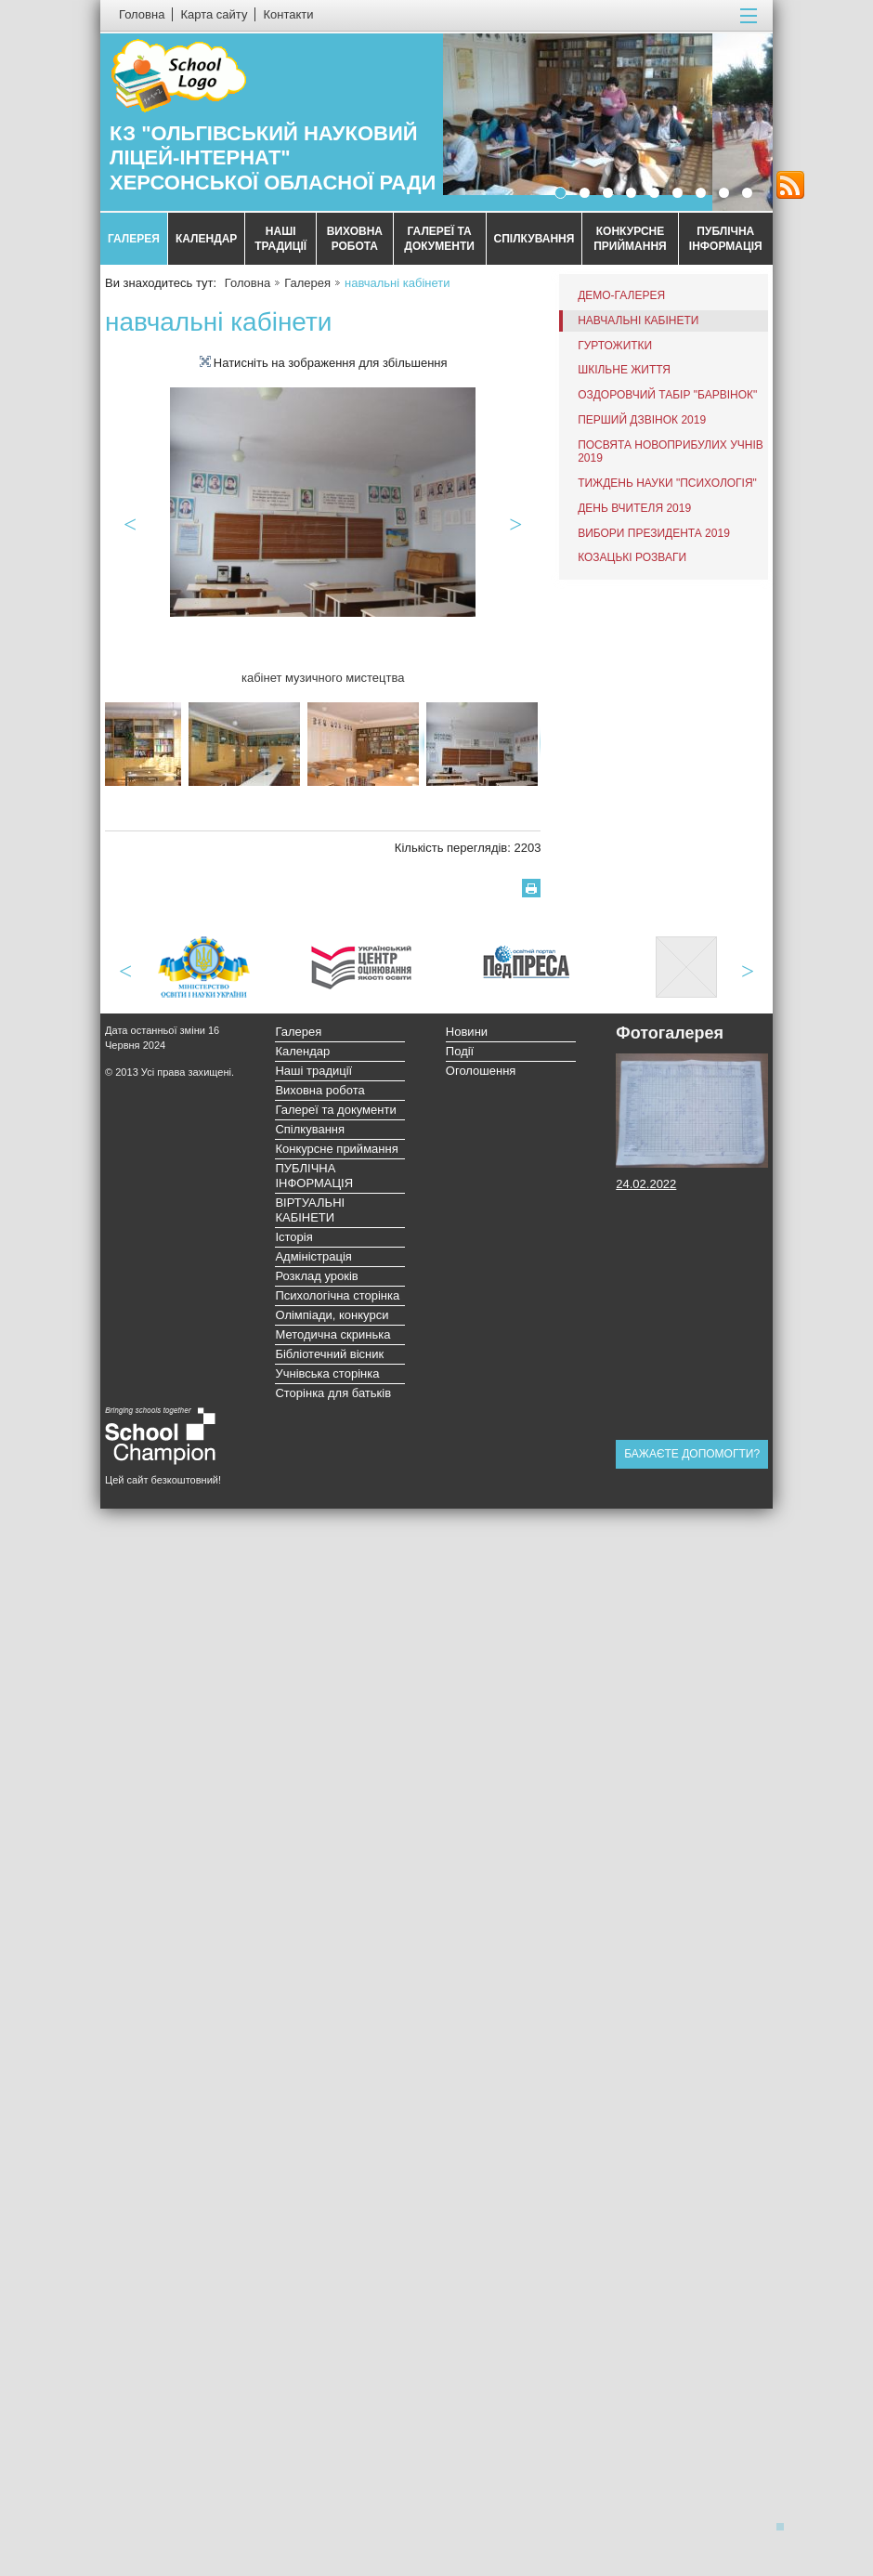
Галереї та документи (439, 239)
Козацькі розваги (632, 557)
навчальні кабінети (638, 320)
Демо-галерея (621, 295)
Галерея (134, 238)
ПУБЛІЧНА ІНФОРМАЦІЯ (725, 239)
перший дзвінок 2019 (642, 419)
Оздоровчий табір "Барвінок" (667, 394)
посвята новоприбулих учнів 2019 (670, 451)
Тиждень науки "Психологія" (667, 483)
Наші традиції (280, 239)
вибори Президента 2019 (654, 533)
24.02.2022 (646, 1184)
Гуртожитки (615, 345)
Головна (247, 283)
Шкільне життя (624, 369)
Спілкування (534, 238)
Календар (206, 238)
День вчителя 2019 (634, 508)
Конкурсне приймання (630, 239)
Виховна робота (355, 239)
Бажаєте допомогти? (692, 1453)
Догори (785, 2525)
